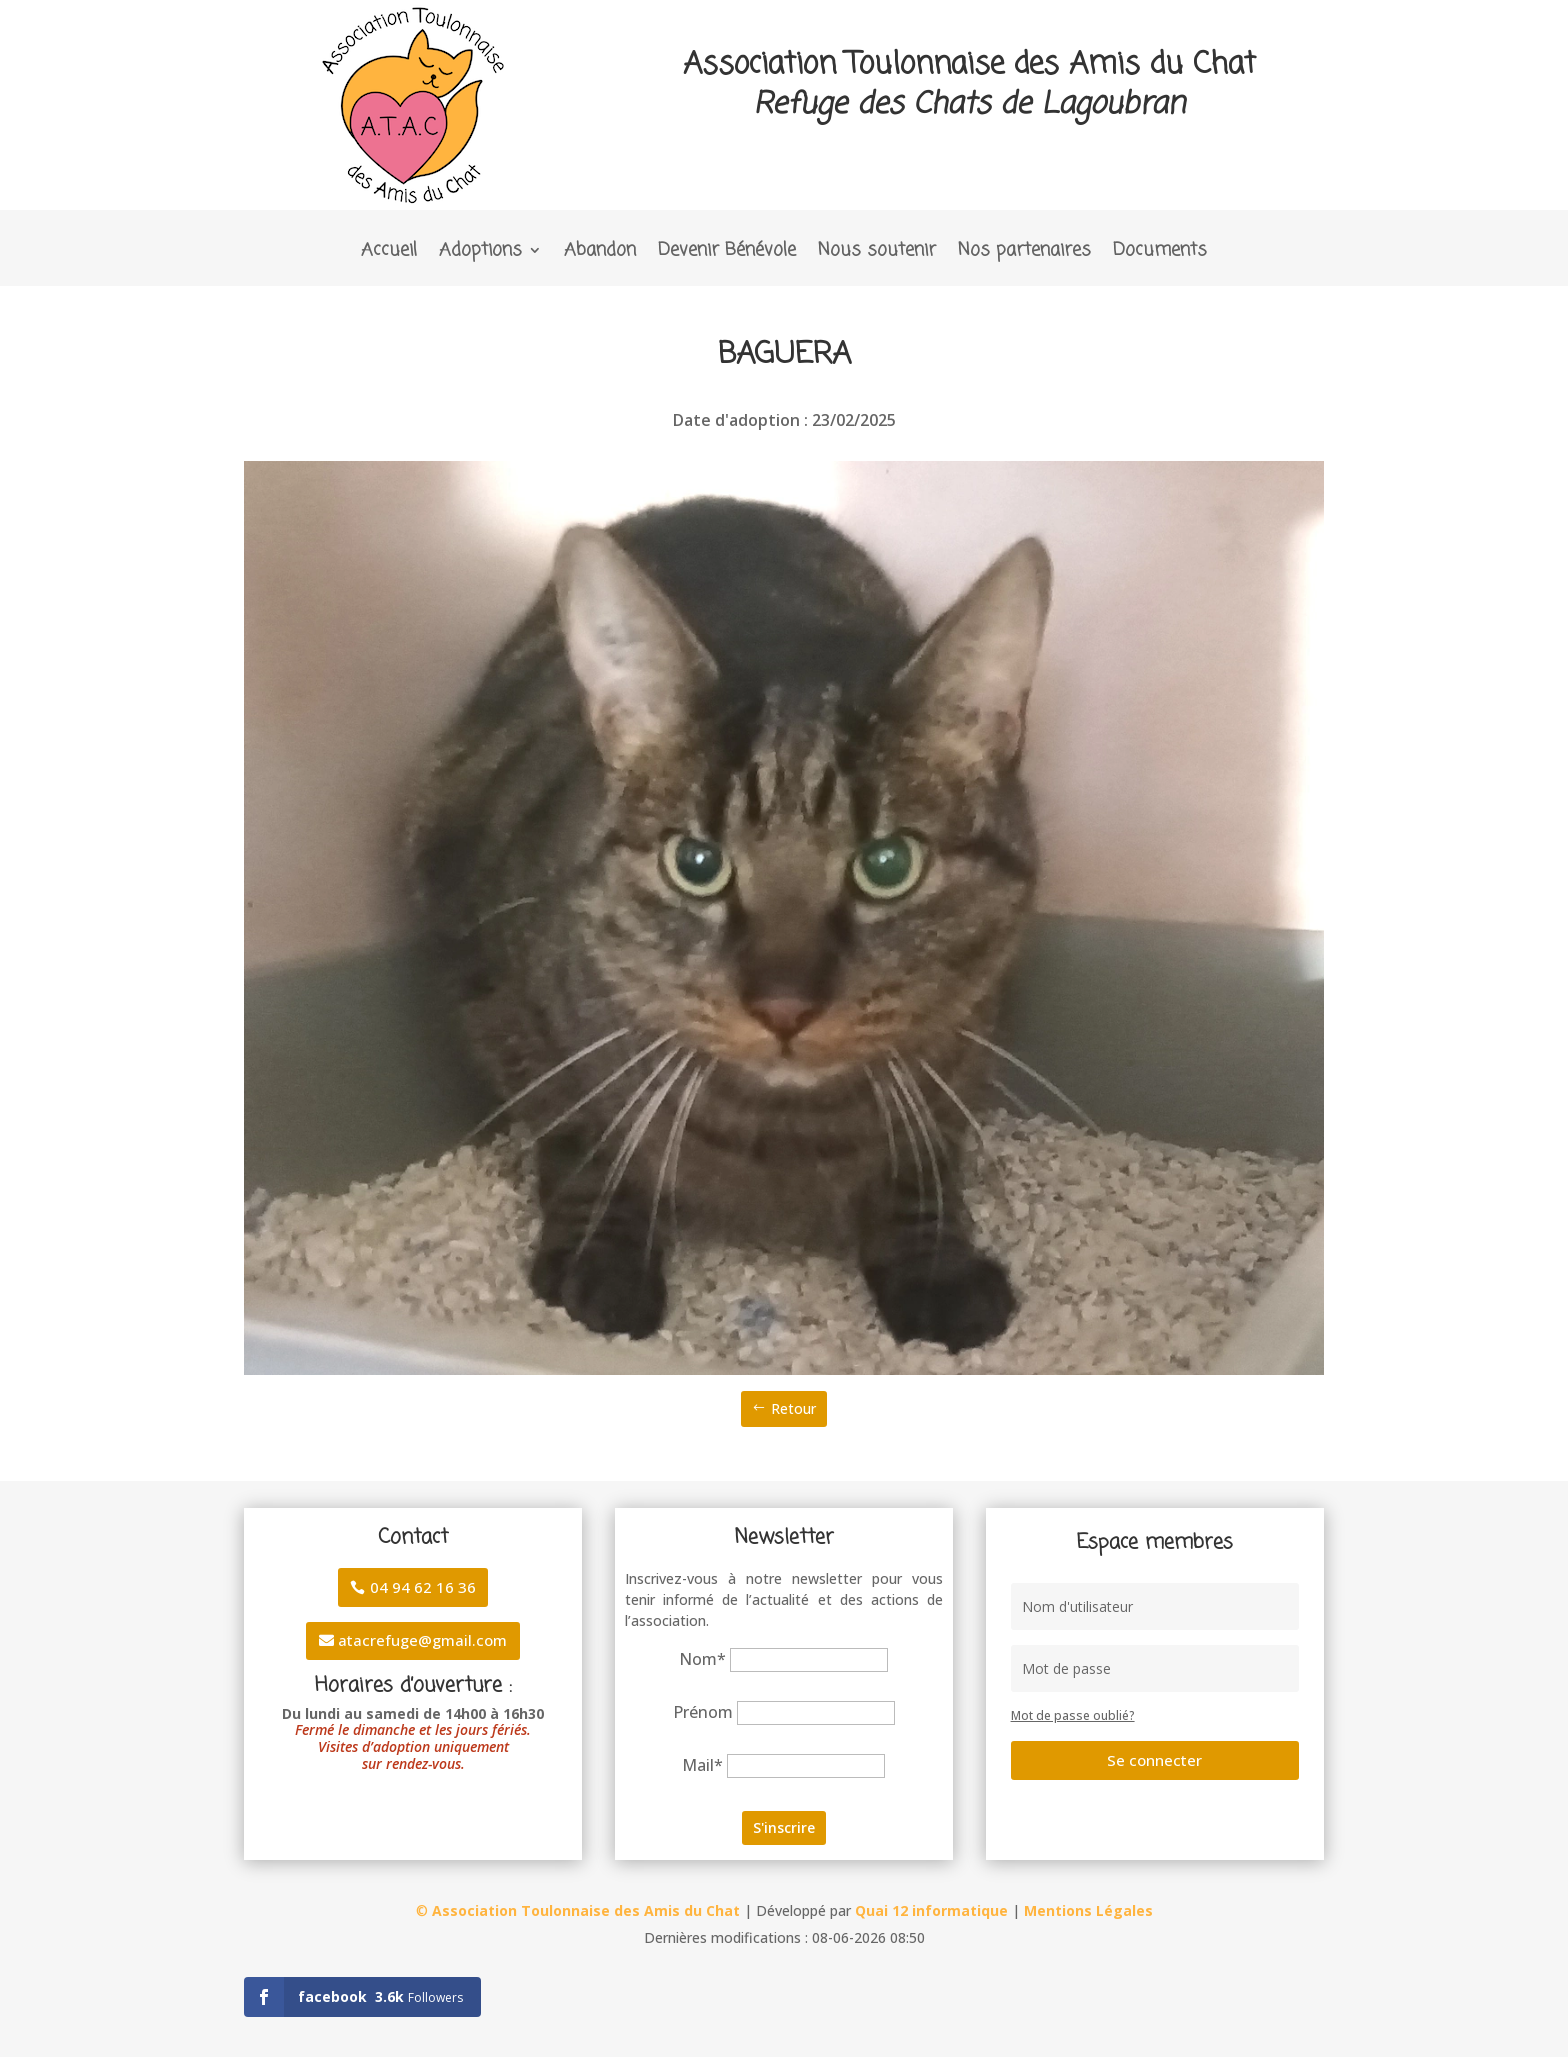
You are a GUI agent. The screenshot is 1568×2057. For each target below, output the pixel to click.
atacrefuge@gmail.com (422, 1640)
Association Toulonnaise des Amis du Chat (586, 1910)
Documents (1160, 253)
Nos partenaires (1024, 253)
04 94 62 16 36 (423, 1587)
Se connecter (1154, 1760)
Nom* (702, 1659)
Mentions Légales (1088, 1910)
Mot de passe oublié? (1073, 1715)
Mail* (702, 1765)
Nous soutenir (877, 253)
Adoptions (480, 253)
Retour (793, 1408)
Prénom (703, 1712)
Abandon (600, 253)
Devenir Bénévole (727, 253)
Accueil (389, 253)
